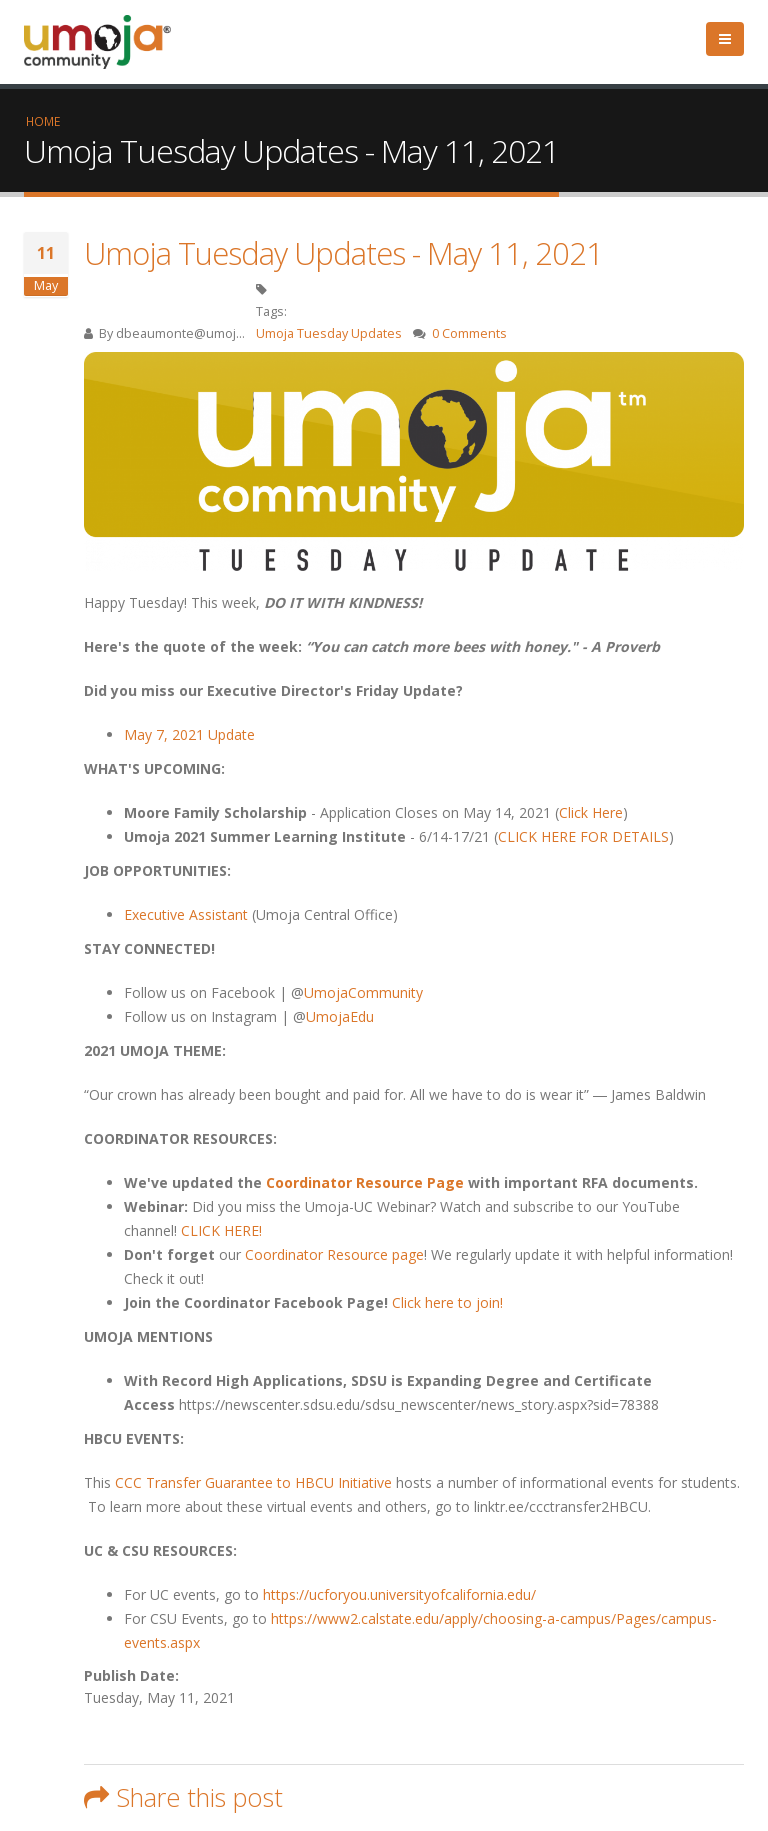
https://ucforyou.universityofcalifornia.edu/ (399, 1594)
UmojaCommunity (363, 992)
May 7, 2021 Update (189, 734)
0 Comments (469, 333)
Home (43, 121)
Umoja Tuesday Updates (329, 333)
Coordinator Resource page (334, 1254)
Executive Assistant (186, 914)
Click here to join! (447, 1302)
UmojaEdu (340, 1016)
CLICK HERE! (221, 1230)
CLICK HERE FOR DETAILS (583, 836)
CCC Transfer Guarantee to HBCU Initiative (255, 1482)
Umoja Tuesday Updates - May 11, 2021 (343, 253)
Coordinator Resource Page (365, 1182)
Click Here (591, 812)
